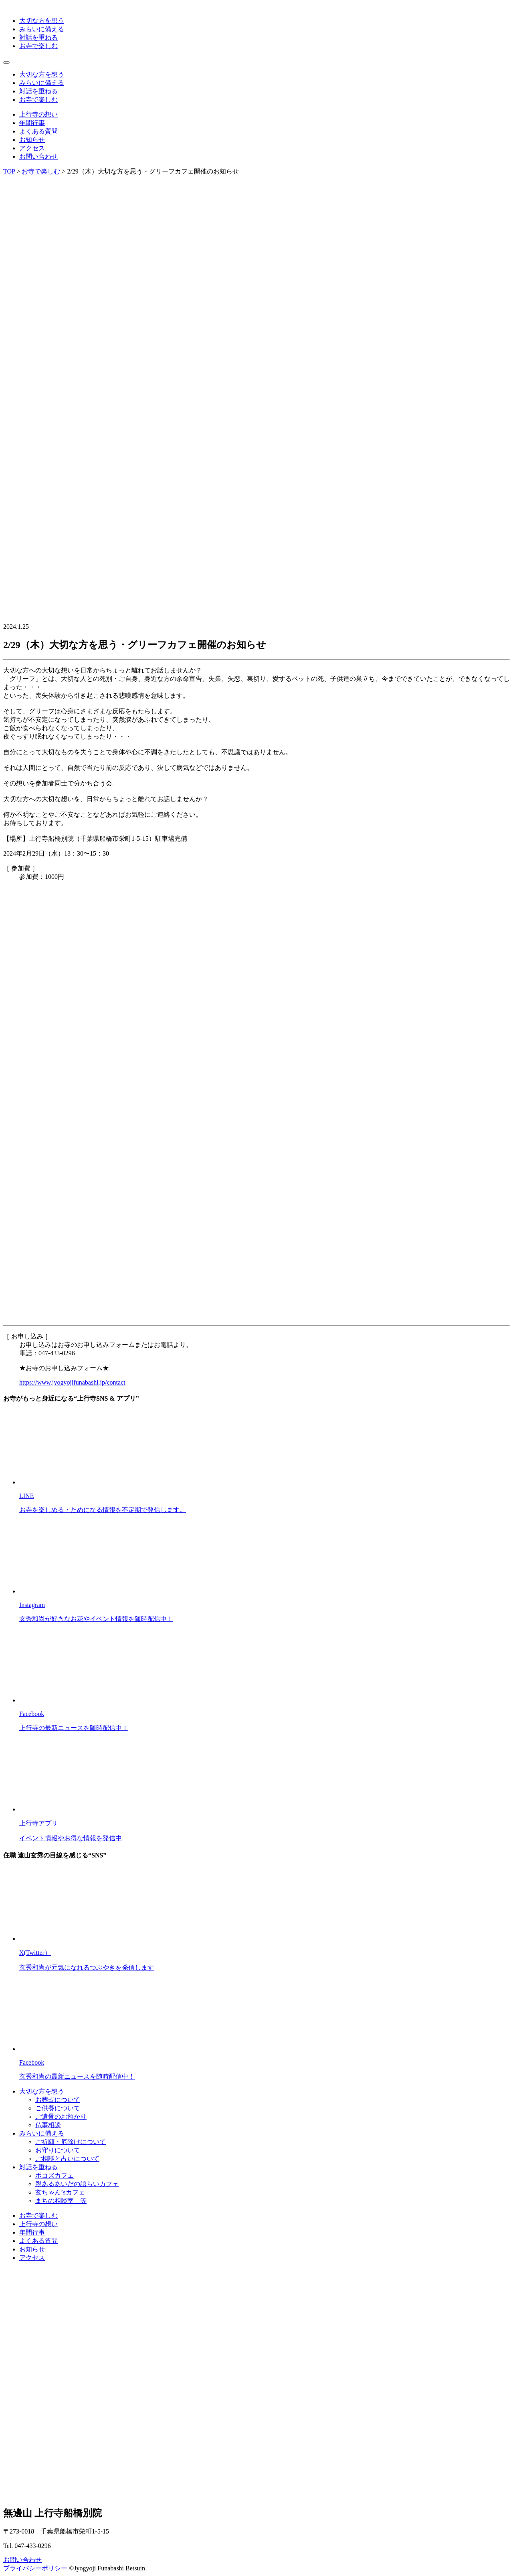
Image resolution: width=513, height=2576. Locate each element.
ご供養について (57, 2108)
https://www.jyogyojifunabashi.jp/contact (72, 1382)
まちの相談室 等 (61, 2200)
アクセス (32, 148)
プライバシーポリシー (35, 2568)
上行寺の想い (38, 114)
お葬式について (57, 2099)
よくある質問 (38, 131)
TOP (9, 171)
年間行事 (32, 122)
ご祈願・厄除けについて (70, 2141)
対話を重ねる (38, 37)
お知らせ (32, 139)
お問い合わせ (38, 156)
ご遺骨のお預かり (61, 2116)
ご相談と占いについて (67, 2158)
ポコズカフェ (54, 2175)
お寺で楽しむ (38, 45)
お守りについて (57, 2150)
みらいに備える (41, 29)
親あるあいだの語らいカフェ (77, 2183)
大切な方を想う (41, 20)
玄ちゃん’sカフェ (60, 2192)
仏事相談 (48, 2125)
